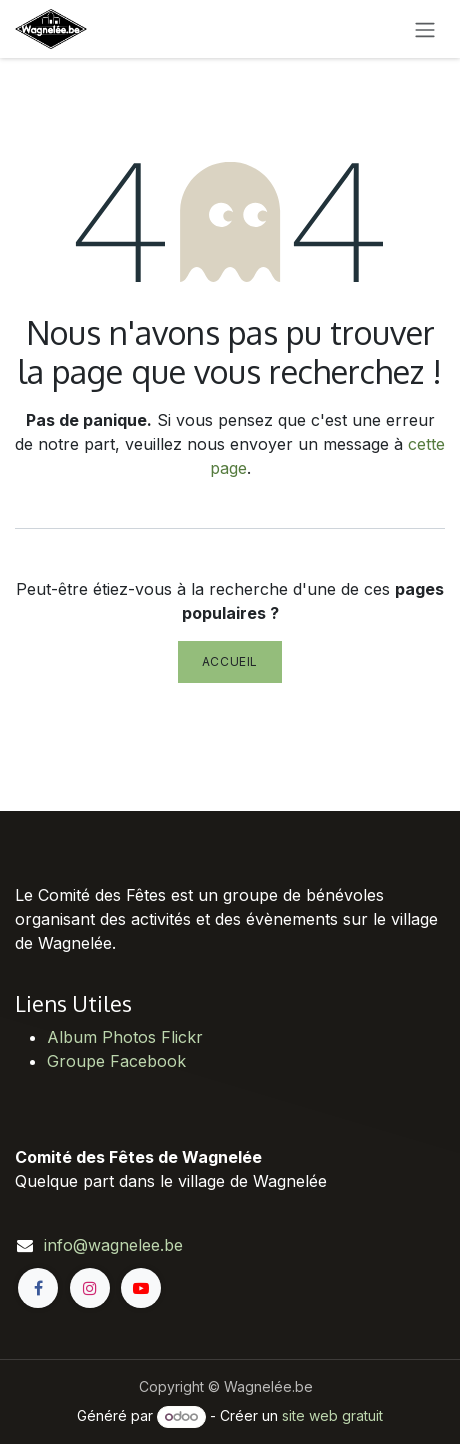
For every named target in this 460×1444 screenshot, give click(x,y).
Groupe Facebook (116, 1061)
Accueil (230, 661)
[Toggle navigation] (425, 29)
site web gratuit (332, 1415)
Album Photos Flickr (125, 1037)
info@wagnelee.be (113, 1245)
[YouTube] (141, 1288)
